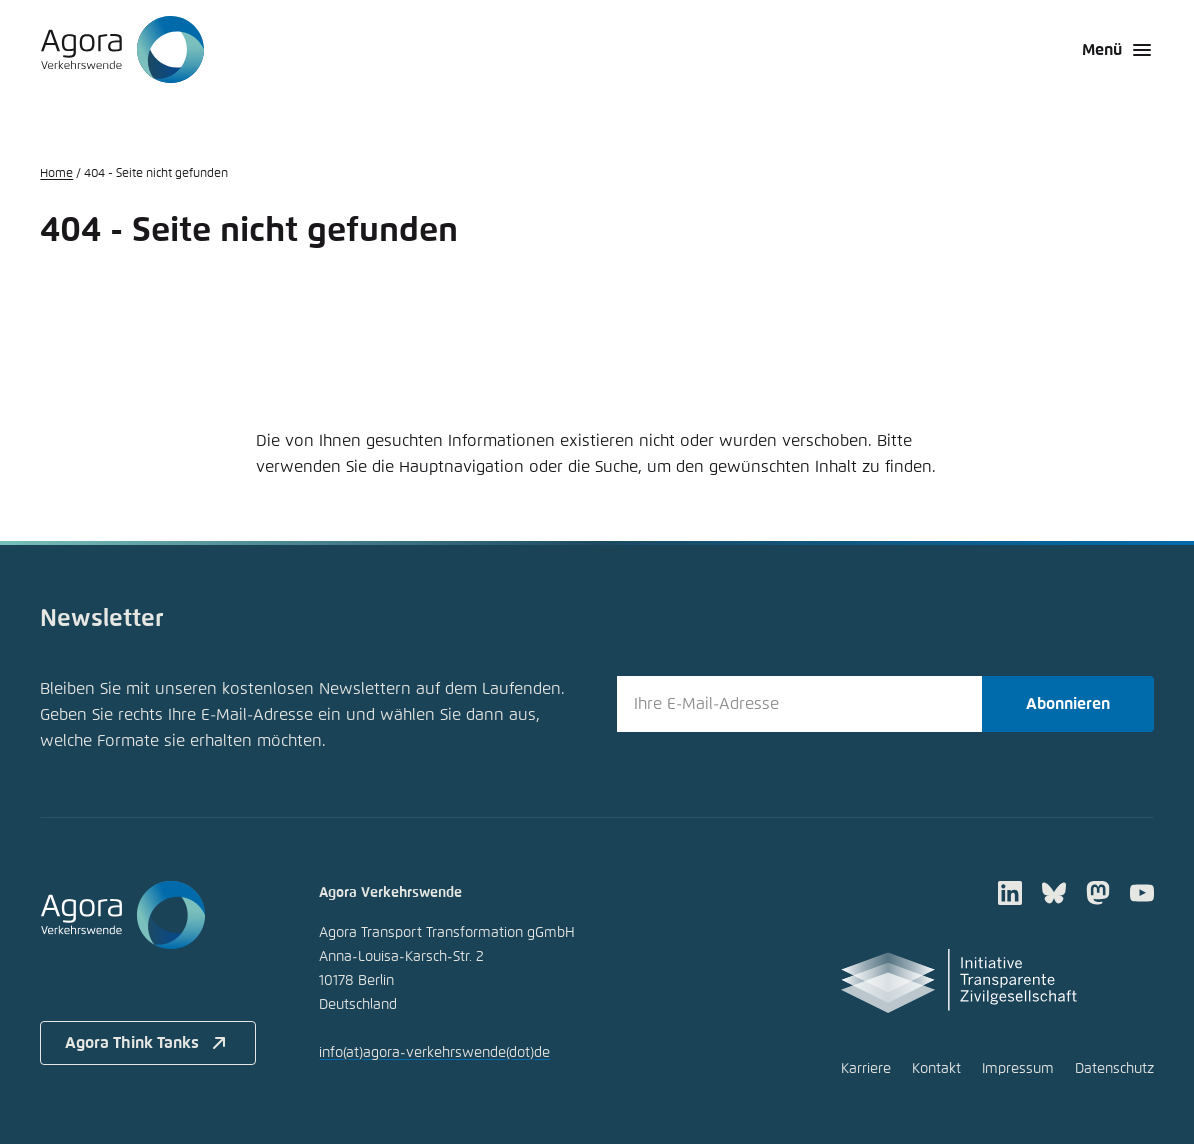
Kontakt (936, 1069)
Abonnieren (1068, 704)
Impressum (1018, 1069)
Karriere (866, 1069)
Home (56, 174)
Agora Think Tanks (148, 1043)
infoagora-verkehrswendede (434, 1053)
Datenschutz (1114, 1069)
